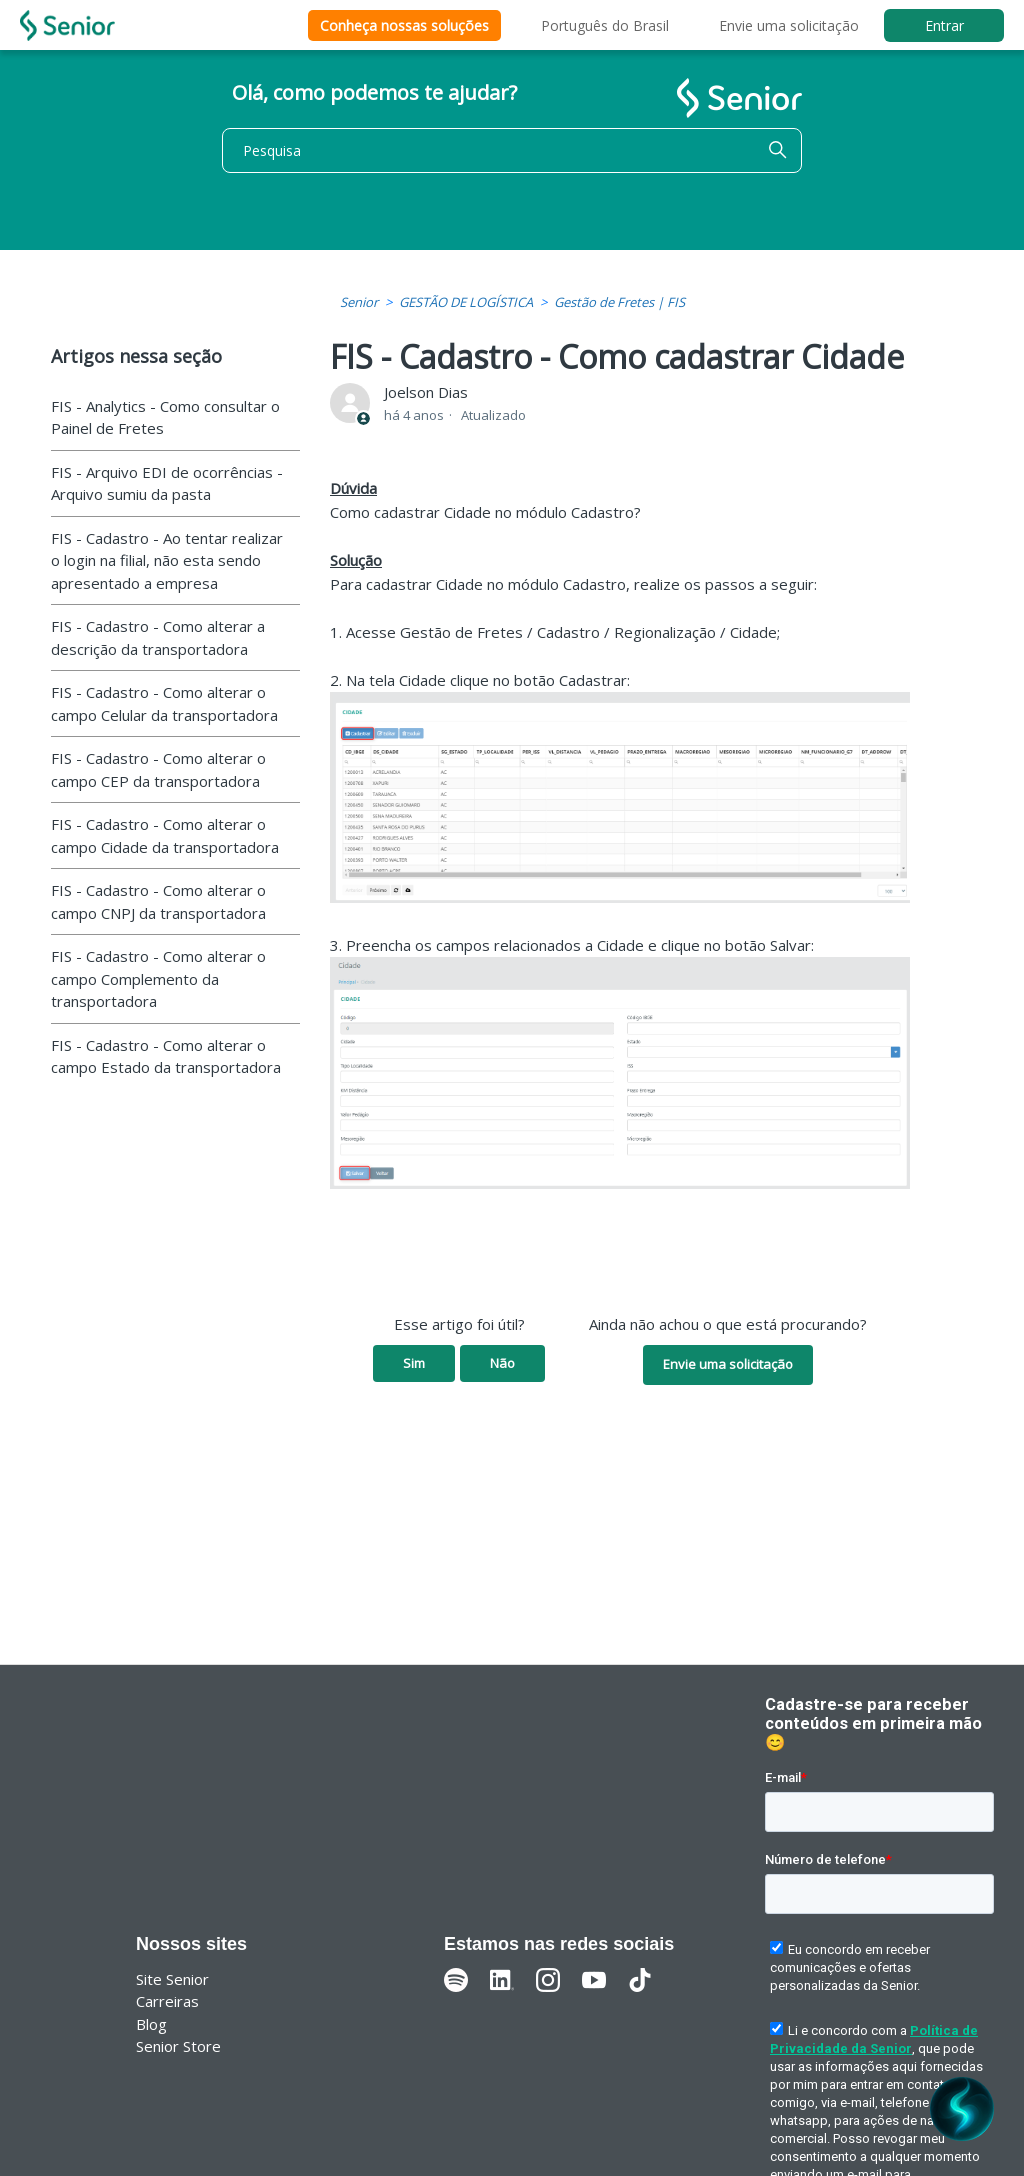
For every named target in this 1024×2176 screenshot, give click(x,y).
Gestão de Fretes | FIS (619, 302)
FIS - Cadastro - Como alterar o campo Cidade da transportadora (165, 835)
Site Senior (172, 1979)
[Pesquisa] (512, 150)
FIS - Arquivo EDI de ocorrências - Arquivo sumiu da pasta (167, 483)
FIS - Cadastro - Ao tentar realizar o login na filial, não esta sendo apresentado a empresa (167, 560)
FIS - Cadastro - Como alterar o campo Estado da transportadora (166, 1056)
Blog (151, 2024)
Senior (359, 302)
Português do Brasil (605, 25)
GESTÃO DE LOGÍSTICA (466, 302)
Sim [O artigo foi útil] (414, 1363)
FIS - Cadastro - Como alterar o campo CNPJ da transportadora (158, 901)
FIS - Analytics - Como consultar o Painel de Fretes (165, 417)
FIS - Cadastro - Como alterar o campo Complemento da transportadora (158, 978)
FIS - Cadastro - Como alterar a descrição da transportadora (158, 637)
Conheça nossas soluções (404, 25)
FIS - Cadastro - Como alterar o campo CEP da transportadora (158, 769)
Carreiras (167, 2001)
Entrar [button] (944, 25)
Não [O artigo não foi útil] (502, 1363)
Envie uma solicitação (789, 25)
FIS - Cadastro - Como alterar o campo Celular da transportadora (164, 703)
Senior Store (178, 2046)
